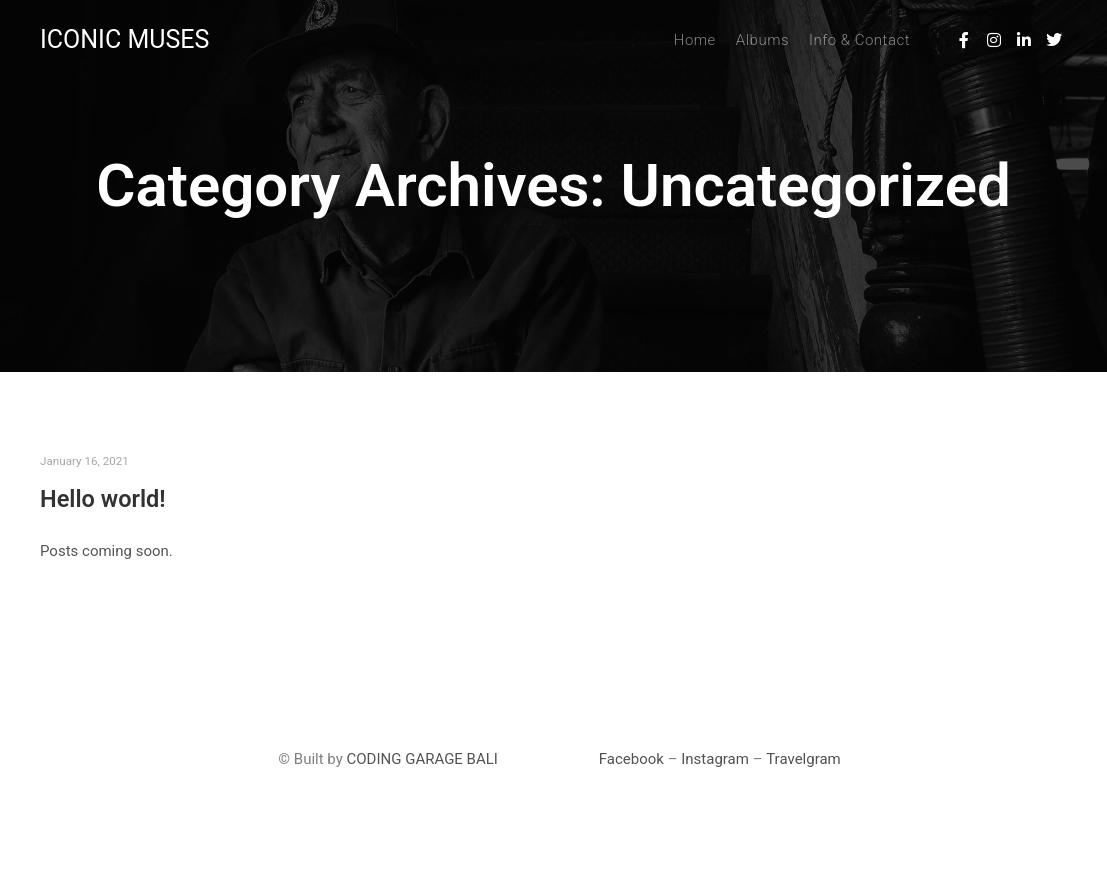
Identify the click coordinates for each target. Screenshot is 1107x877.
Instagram (715, 759)
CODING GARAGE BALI (422, 759)
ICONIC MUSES (124, 39)
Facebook (631, 759)
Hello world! (103, 499)
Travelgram (803, 759)
